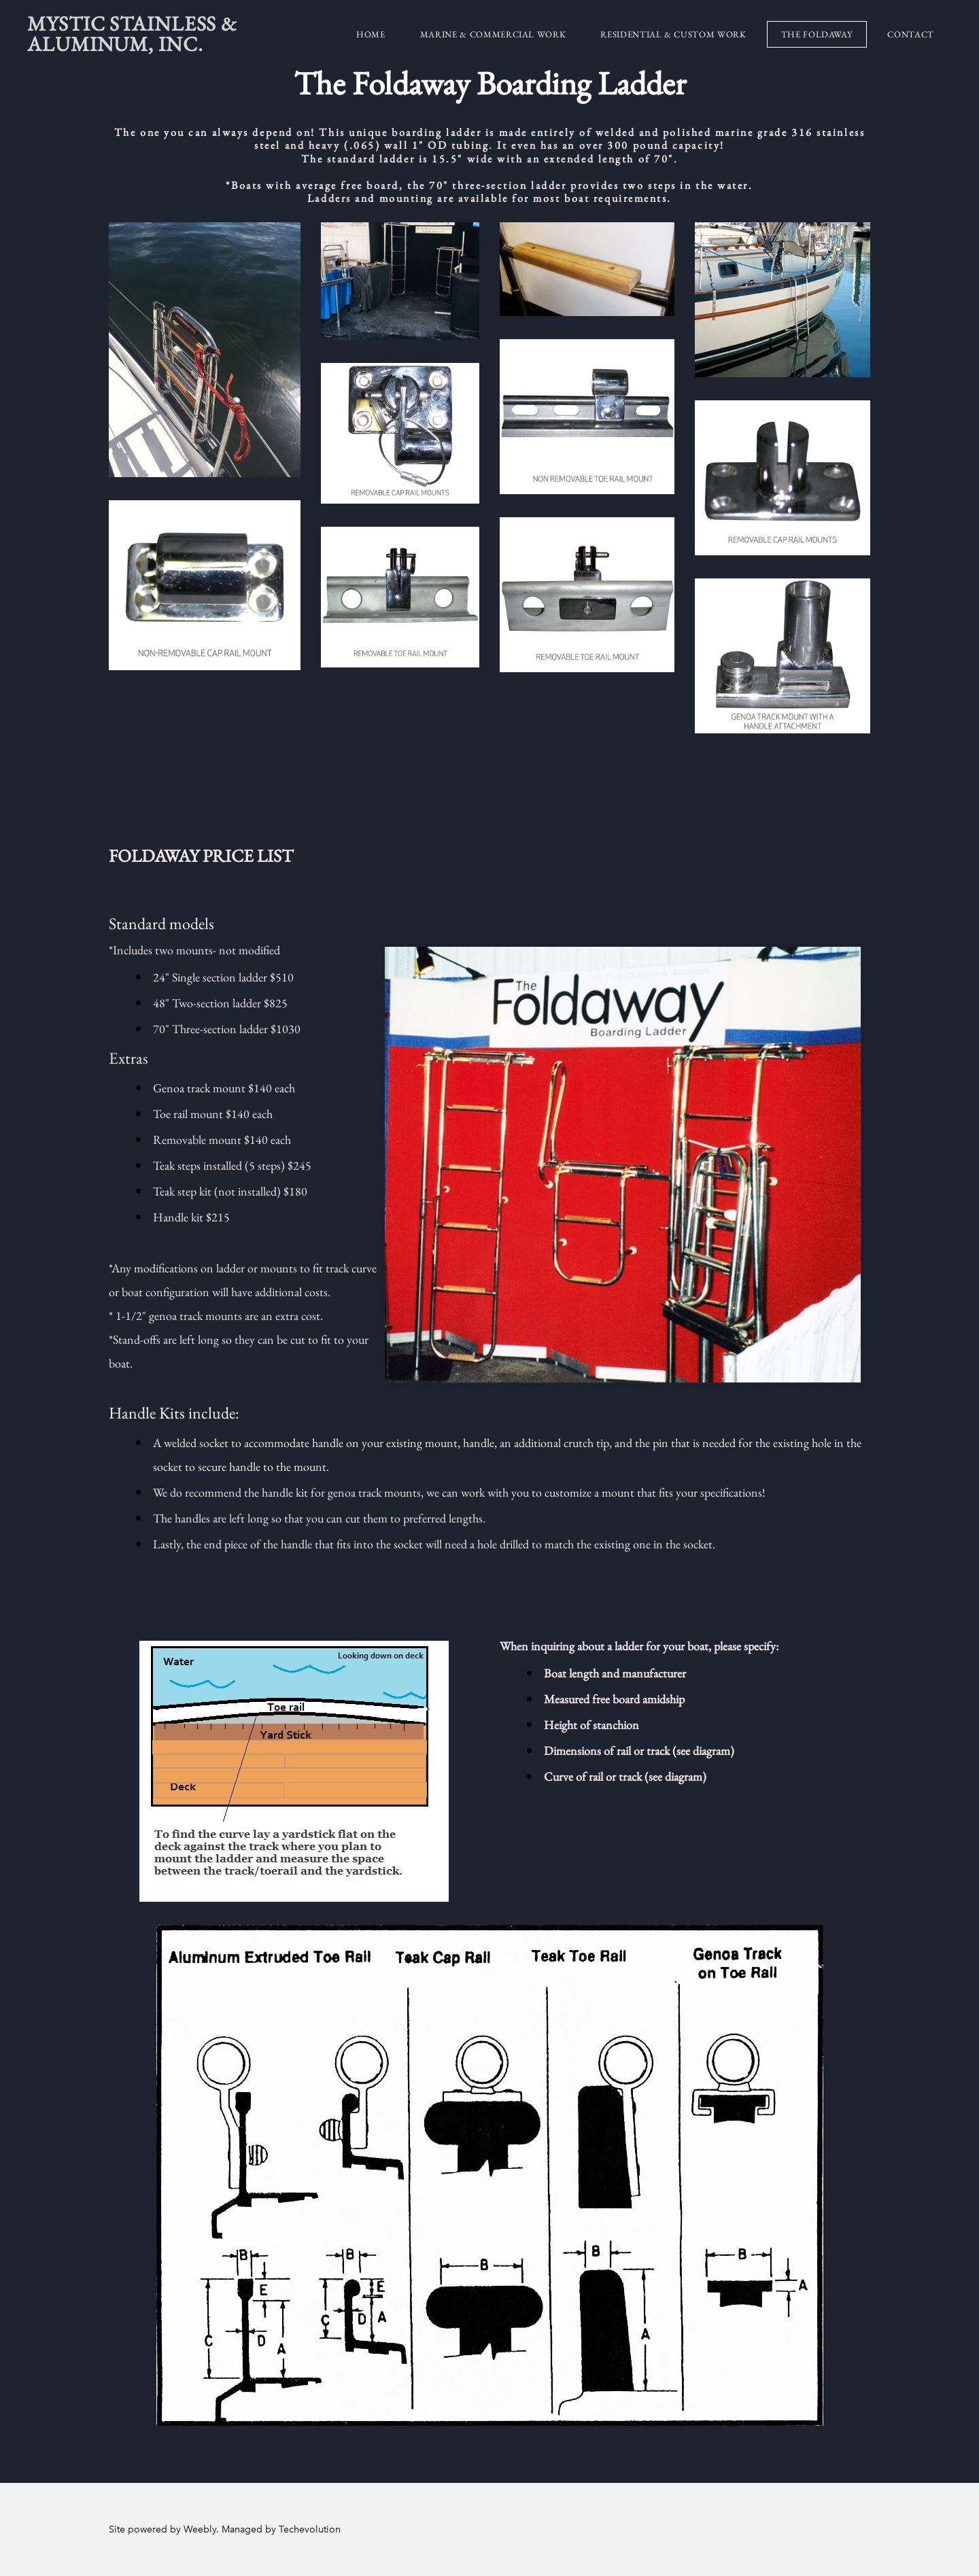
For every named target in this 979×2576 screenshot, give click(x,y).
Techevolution (310, 2529)
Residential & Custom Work (673, 34)
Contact (910, 34)
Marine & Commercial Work (493, 34)
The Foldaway (817, 34)
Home (370, 34)
